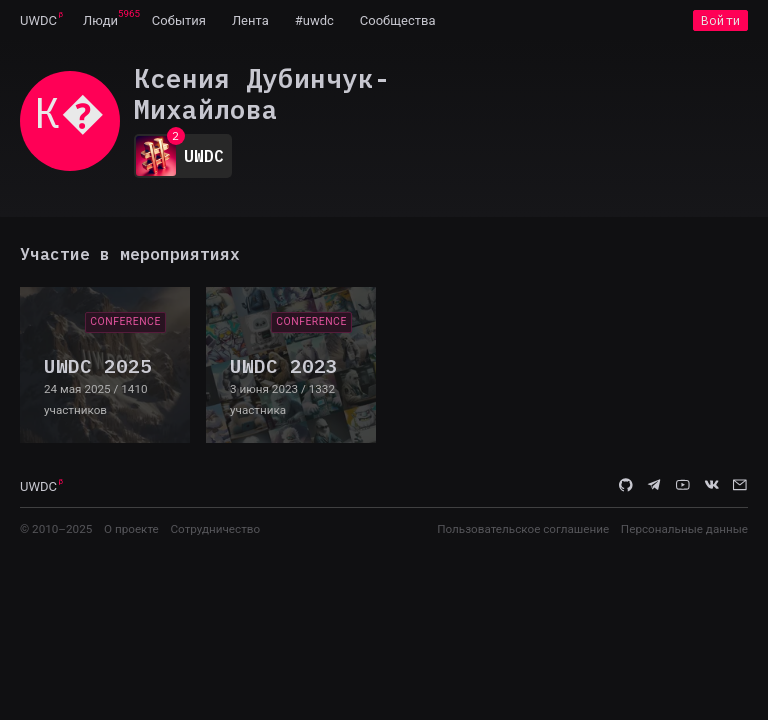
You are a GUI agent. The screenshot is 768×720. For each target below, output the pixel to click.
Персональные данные (684, 529)
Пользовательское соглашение (523, 529)
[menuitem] (38, 20)
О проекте (131, 529)
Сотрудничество (215, 529)
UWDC (38, 20)
